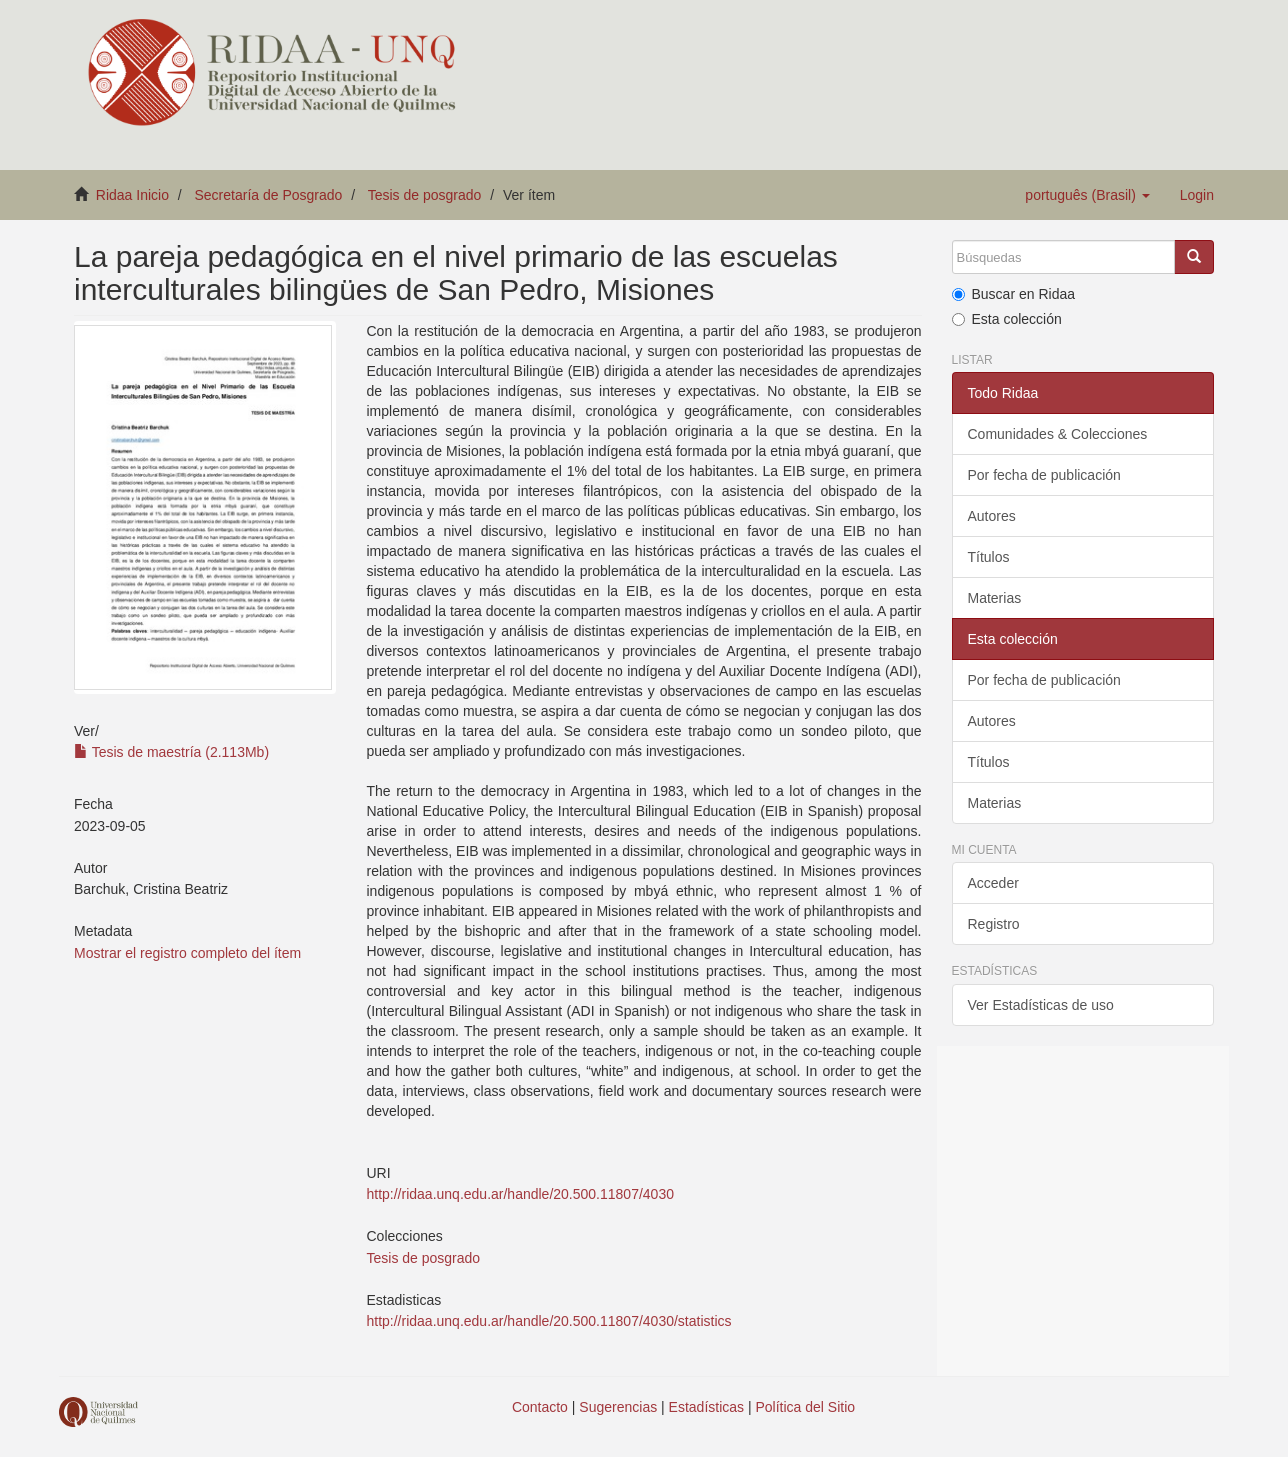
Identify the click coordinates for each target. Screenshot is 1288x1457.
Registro (994, 924)
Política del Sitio (806, 1407)
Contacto (540, 1407)
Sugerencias (618, 1407)
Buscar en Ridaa (1014, 294)
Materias (995, 598)
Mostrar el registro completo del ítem (187, 953)
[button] (1087, 195)
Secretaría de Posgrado (269, 195)
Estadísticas (706, 1407)
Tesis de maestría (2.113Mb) (171, 752)
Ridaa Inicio (132, 195)
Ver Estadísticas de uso (1041, 1005)
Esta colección (1007, 319)
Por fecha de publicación (1044, 475)
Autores (992, 516)
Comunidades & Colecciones (1058, 434)
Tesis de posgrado (425, 195)
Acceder (993, 883)
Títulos (989, 557)
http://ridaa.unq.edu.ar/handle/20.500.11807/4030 (519, 1194)
